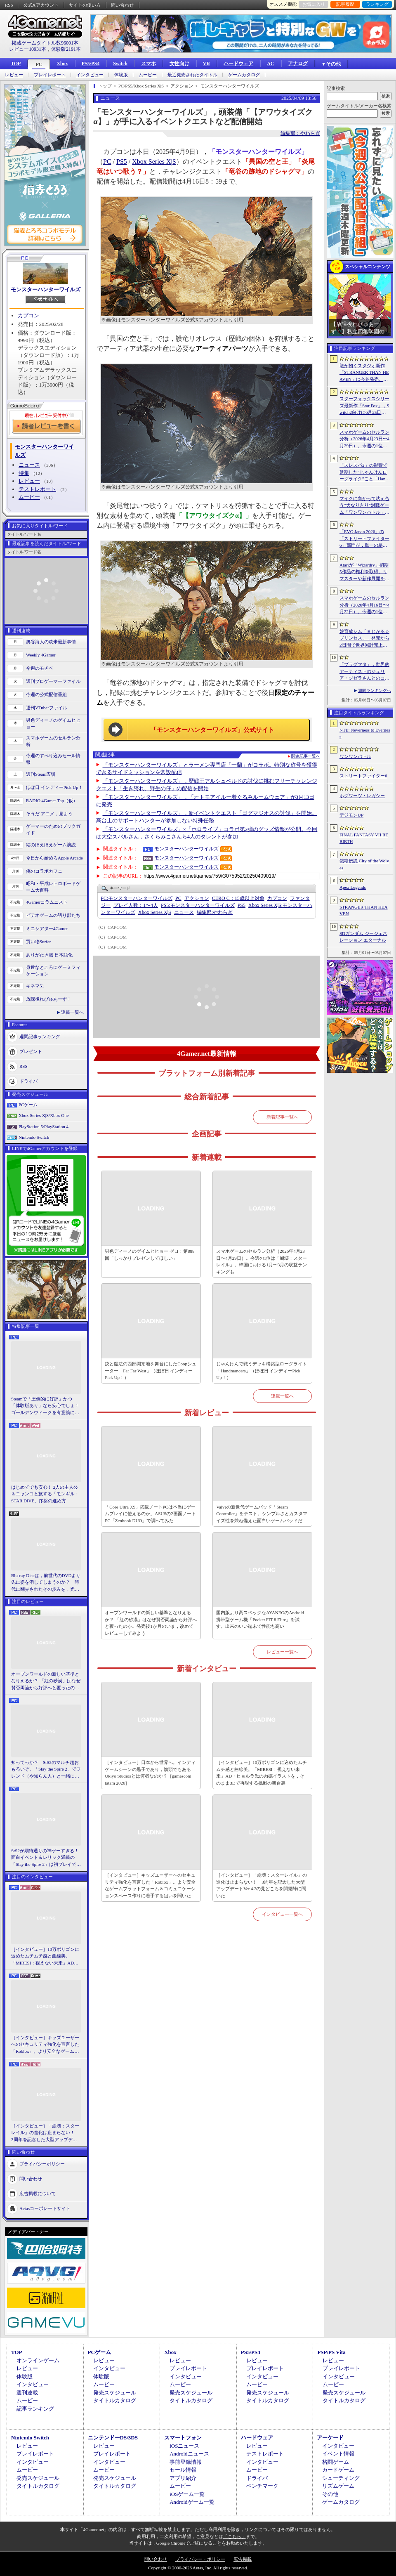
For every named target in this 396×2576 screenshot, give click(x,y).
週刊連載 (27, 2392)
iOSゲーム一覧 (187, 2494)
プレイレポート (50, 75)
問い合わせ (122, 4)
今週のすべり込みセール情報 (53, 759)
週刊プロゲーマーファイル (53, 681)
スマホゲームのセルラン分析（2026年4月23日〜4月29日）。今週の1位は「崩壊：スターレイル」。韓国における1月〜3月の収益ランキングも (261, 1261)
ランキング (377, 4)
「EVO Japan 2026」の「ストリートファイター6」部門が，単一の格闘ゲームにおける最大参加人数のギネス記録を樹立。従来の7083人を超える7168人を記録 (364, 539)
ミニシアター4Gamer (47, 928)
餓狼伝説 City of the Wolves (364, 864)
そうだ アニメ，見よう (49, 813)
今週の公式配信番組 (46, 694)
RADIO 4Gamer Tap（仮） (52, 800)
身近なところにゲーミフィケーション (53, 971)
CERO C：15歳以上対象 (238, 898)
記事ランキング (35, 2409)
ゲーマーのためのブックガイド (53, 830)
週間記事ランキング (39, 1036)
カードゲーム (338, 2470)
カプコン (28, 315)
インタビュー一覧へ (282, 1914)
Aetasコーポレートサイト (45, 2208)
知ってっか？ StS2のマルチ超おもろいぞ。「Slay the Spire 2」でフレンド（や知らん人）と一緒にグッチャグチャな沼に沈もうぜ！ (46, 1770)
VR (206, 63)
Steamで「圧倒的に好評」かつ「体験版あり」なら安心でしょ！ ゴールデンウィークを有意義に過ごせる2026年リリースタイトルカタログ (46, 1406)
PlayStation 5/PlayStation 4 (43, 1126)
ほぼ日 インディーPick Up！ (54, 787)
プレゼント (30, 1050)
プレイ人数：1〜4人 (135, 905)
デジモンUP (351, 814)
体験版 (121, 75)
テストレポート (37, 489)
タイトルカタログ (114, 2400)
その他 (330, 2494)
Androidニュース (189, 2454)
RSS (9, 4)
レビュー (14, 75)
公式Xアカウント (41, 4)
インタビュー (90, 75)
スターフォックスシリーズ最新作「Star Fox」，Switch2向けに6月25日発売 (364, 406)
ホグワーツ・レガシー (362, 795)
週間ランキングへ (374, 690)
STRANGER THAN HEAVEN (363, 910)
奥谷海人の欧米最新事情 (51, 641)
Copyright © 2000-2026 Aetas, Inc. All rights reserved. (198, 2567)
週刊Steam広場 (41, 774)
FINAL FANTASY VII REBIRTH (363, 838)
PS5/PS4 (90, 63)
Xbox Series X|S (154, 161)
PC (38, 64)
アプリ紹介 (183, 2478)
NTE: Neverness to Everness (364, 733)
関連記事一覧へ (305, 756)
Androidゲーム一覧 (192, 2502)
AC (270, 63)
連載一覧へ (72, 1012)
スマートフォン (183, 2437)
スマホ (148, 63)
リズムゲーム (338, 2486)
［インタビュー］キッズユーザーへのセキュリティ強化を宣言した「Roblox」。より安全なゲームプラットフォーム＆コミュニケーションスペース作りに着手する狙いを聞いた (45, 2045)
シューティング (341, 2478)
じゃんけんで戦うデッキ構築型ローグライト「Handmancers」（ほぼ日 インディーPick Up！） (261, 1370)
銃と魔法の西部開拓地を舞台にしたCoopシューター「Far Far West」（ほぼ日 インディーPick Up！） (150, 1370)
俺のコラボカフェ (44, 871)
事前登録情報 (186, 2462)
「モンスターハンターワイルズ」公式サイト (212, 730)
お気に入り (313, 4)
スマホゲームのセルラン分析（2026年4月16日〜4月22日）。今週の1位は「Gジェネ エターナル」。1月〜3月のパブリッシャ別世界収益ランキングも (364, 605)
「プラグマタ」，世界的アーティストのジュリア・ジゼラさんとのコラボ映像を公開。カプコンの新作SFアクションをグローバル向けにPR (364, 672)
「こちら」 (234, 2536)
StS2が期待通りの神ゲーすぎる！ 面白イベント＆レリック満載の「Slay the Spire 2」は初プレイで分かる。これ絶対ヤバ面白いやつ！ (46, 1858)
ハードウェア (238, 63)
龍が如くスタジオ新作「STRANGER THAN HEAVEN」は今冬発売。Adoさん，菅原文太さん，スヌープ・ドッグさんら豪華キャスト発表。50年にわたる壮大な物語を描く (364, 373)
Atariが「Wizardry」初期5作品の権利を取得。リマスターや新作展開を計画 (364, 572)
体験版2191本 (66, 49)
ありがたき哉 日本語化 (49, 954)
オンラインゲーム (37, 2360)
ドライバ (28, 1080)
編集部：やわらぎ (300, 133)
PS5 (121, 161)
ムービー (148, 75)
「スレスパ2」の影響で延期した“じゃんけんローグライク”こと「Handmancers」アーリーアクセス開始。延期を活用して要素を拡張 (364, 472)
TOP (16, 63)
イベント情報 (338, 2454)
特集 (24, 473)
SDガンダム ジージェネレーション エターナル (363, 937)
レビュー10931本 (27, 49)
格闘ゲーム (335, 2462)
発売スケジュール (114, 2392)
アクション (196, 898)
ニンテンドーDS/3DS (113, 2437)
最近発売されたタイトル (192, 75)
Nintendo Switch (34, 1137)
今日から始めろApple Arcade (54, 857)
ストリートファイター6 (363, 775)
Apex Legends (352, 887)
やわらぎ (215, 912)
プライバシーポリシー (42, 2163)
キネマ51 (35, 985)
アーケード (330, 2437)
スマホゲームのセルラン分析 (53, 741)
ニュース (29, 465)
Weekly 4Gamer (41, 654)
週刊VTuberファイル (46, 707)
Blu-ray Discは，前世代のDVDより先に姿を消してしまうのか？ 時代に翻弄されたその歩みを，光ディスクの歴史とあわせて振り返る (45, 1583)
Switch (120, 63)
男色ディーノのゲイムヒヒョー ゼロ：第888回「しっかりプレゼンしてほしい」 (149, 1255)
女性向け (179, 63)
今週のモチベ (39, 668)
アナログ (298, 63)
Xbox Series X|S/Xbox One (44, 1115)
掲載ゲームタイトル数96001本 (45, 43)
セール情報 (183, 2470)
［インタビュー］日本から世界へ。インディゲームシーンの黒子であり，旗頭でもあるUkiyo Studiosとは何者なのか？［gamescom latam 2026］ (150, 1772)
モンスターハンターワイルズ (45, 289)
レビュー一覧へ (282, 1651)
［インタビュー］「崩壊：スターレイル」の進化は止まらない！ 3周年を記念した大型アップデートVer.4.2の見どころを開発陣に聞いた (45, 2133)
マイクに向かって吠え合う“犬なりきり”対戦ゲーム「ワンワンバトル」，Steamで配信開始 (364, 506)
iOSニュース (184, 2446)
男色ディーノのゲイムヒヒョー (53, 724)
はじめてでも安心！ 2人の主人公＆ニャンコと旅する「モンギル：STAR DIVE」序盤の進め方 (45, 1494)
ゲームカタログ (244, 75)
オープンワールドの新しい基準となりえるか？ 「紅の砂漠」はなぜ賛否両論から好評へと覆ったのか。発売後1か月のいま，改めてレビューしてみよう (45, 1681)
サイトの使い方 (85, 4)
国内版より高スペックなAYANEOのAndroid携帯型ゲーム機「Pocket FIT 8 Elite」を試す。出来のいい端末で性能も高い (260, 1619)
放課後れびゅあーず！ (48, 998)
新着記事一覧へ (282, 1116)
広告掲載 (242, 2559)
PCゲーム (28, 1104)
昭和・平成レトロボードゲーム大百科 (53, 887)
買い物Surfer (38, 941)
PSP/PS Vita (331, 2352)
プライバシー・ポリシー (200, 2559)
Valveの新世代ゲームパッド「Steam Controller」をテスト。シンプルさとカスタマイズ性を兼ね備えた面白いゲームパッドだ (261, 1513)
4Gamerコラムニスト (47, 902)
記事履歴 (345, 4)
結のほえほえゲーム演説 (51, 844)
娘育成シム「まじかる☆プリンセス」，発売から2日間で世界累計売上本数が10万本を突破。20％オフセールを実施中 (364, 639)
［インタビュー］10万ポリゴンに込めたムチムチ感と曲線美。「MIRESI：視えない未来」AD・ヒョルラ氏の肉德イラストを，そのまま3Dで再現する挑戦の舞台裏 (45, 1957)
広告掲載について (37, 2193)
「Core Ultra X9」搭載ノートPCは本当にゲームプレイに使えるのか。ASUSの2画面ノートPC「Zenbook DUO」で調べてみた (150, 1513)
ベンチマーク (262, 2486)
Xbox (62, 63)
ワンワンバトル (355, 756)
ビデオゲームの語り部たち (53, 915)
